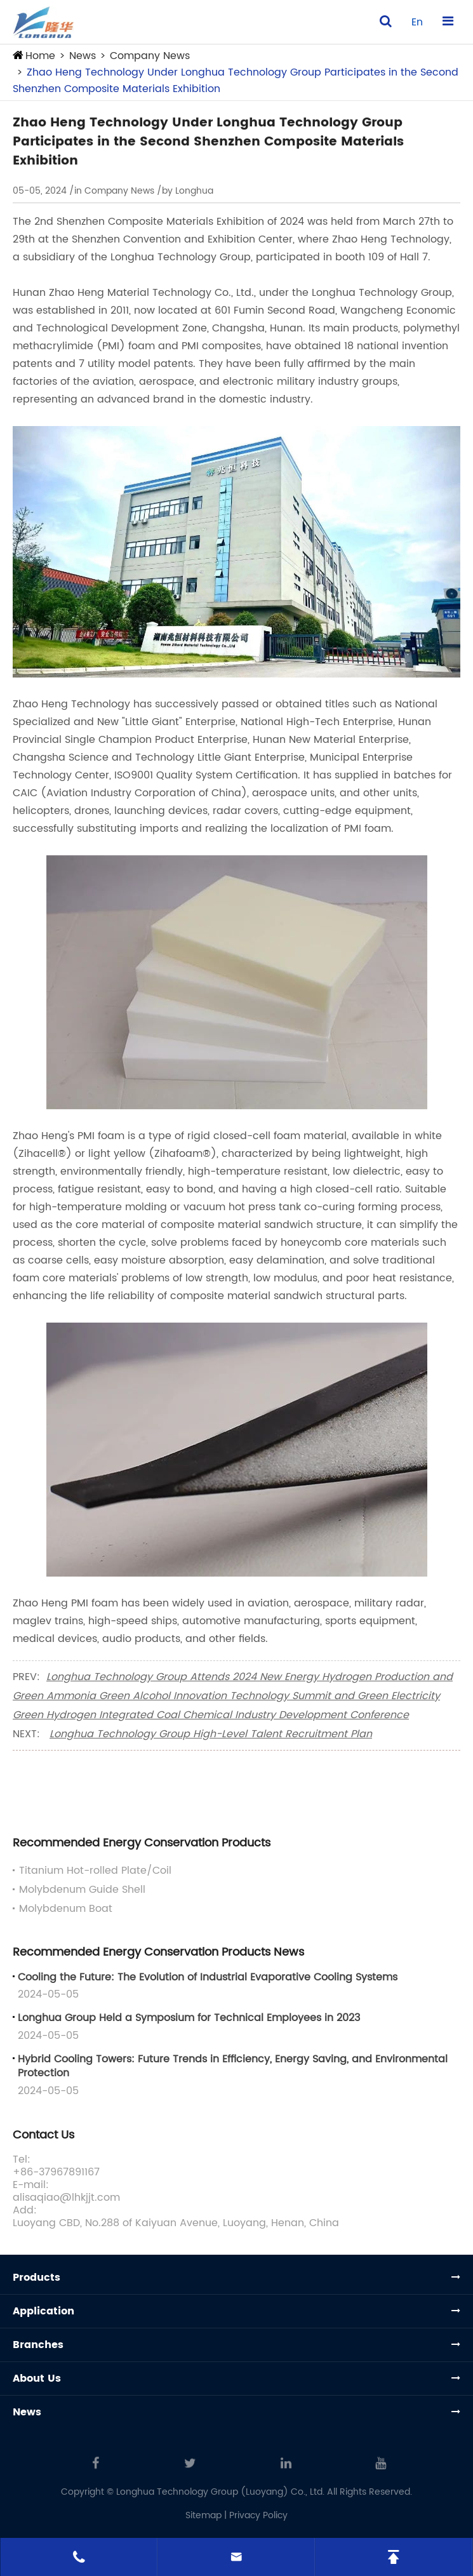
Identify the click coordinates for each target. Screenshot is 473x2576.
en (417, 22)
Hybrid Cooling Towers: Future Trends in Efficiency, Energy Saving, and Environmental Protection (233, 2066)
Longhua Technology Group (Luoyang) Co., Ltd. (220, 2492)
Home (40, 56)
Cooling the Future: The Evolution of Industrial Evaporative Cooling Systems (207, 1977)
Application (43, 2311)
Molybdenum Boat (65, 1908)
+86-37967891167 (56, 2172)
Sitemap (203, 2515)
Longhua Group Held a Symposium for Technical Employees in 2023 (189, 2018)
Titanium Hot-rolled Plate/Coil (95, 1870)
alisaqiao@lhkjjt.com (66, 2197)
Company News (150, 56)
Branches (38, 2345)
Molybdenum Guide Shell (82, 1889)
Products (36, 2277)
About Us (37, 2378)
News (82, 56)
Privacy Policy (258, 2515)
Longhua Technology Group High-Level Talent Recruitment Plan (211, 1734)
